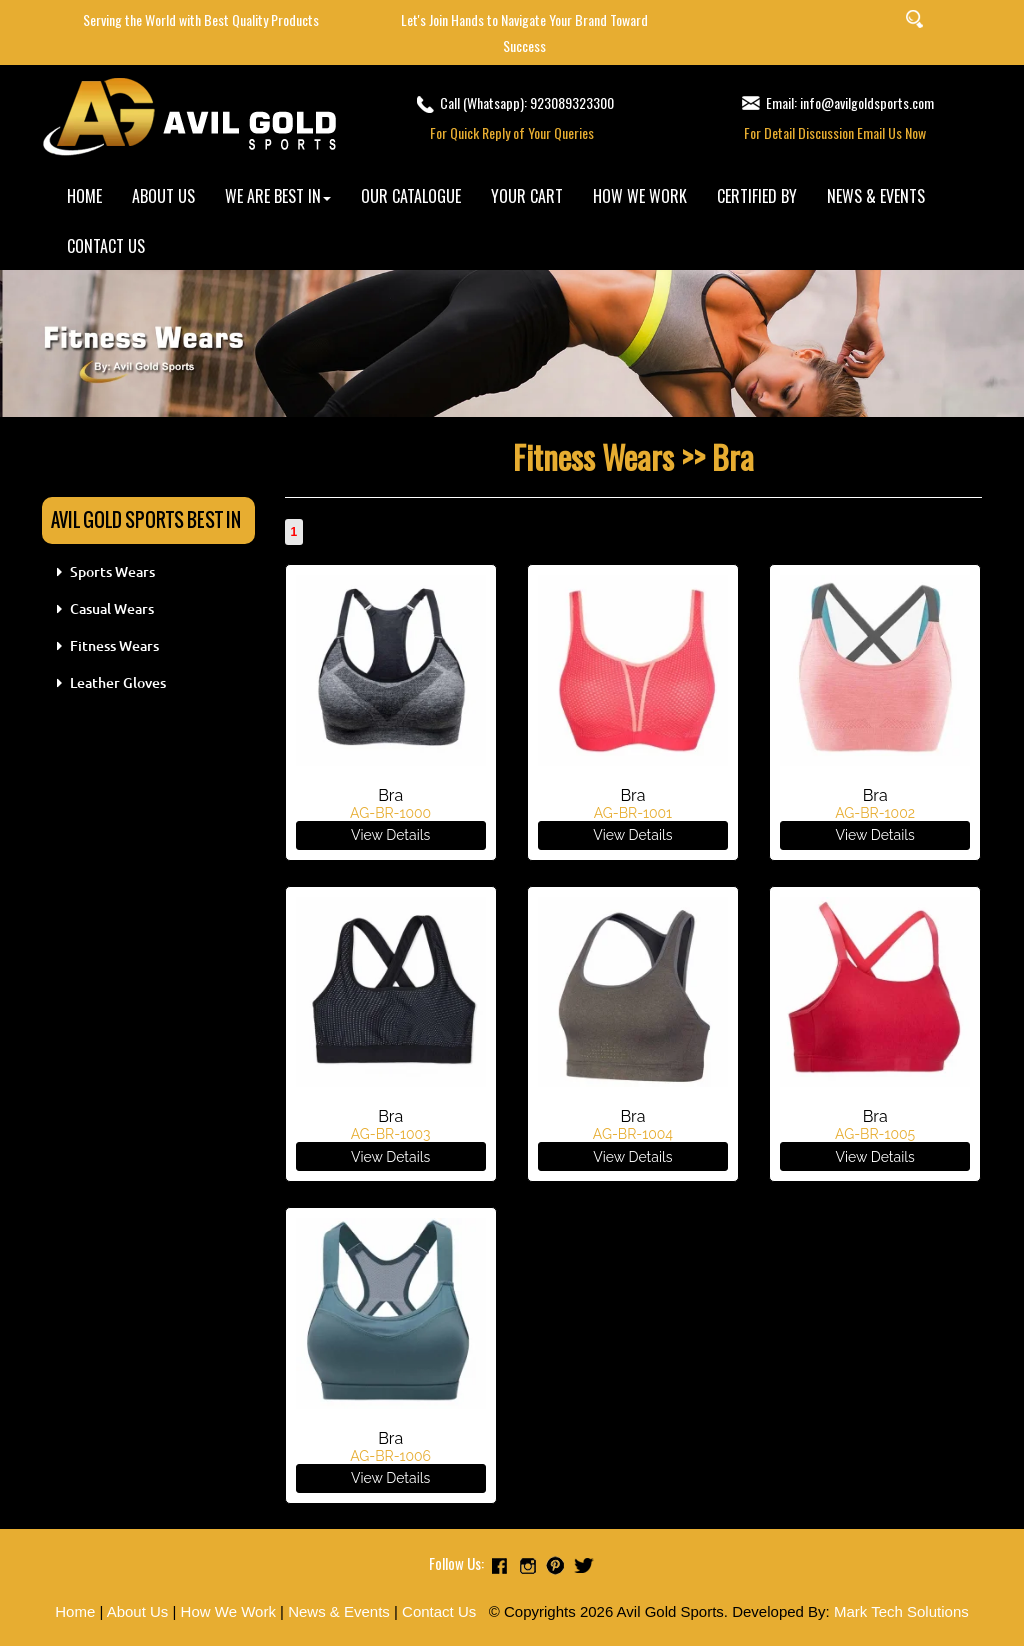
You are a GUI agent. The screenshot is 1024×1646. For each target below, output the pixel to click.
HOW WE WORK (640, 196)
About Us (138, 1611)
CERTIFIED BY (757, 196)
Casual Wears (112, 609)
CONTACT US (106, 246)
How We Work (228, 1611)
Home (75, 1611)
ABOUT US (163, 196)
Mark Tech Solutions (901, 1611)
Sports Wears (112, 572)
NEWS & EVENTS (876, 196)
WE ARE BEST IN (278, 196)
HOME (84, 196)
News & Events (339, 1611)
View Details (390, 835)
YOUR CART (527, 196)
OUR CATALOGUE (411, 196)
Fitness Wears (114, 646)
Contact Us (439, 1611)
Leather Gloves (118, 683)
